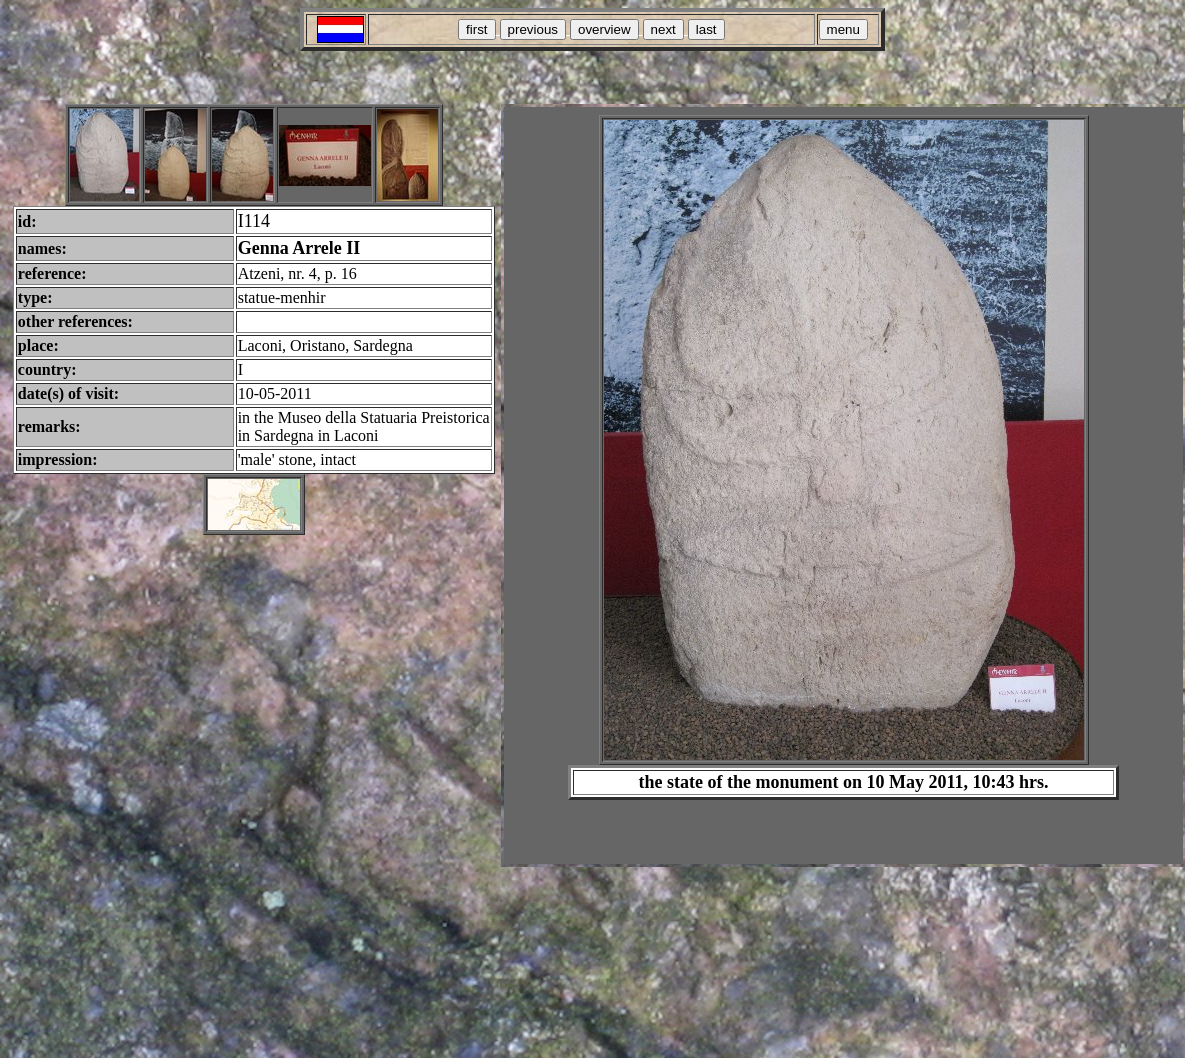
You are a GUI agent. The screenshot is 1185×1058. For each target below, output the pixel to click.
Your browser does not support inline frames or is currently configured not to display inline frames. (843, 485)
